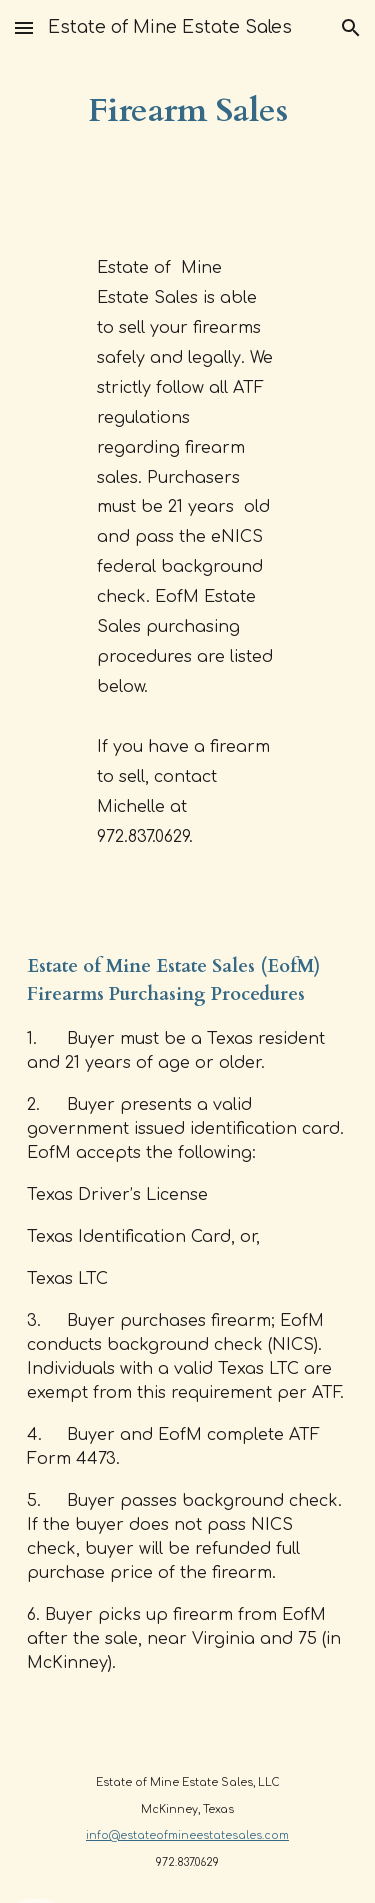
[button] (24, 27)
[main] (188, 111)
